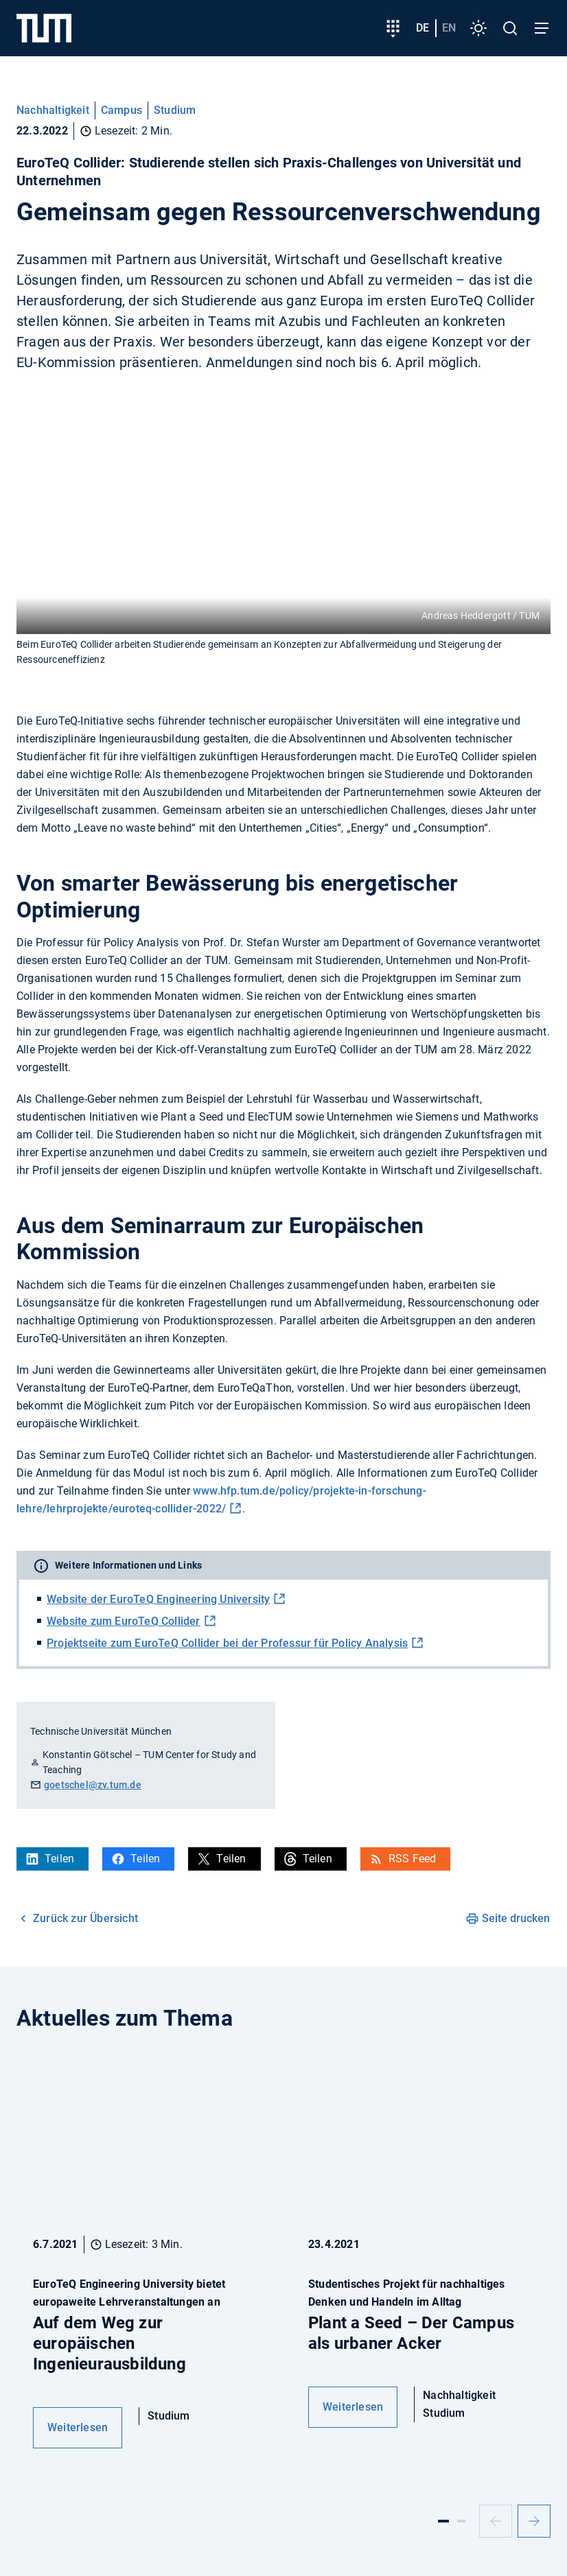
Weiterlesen (77, 2427)
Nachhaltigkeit (52, 110)
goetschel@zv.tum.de (92, 1784)
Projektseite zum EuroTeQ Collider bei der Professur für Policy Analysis (227, 1643)
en (449, 27)
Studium (175, 110)
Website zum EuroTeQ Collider (123, 1621)
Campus (121, 110)
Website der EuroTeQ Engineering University (158, 1599)
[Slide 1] (443, 2521)
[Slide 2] (461, 2521)
